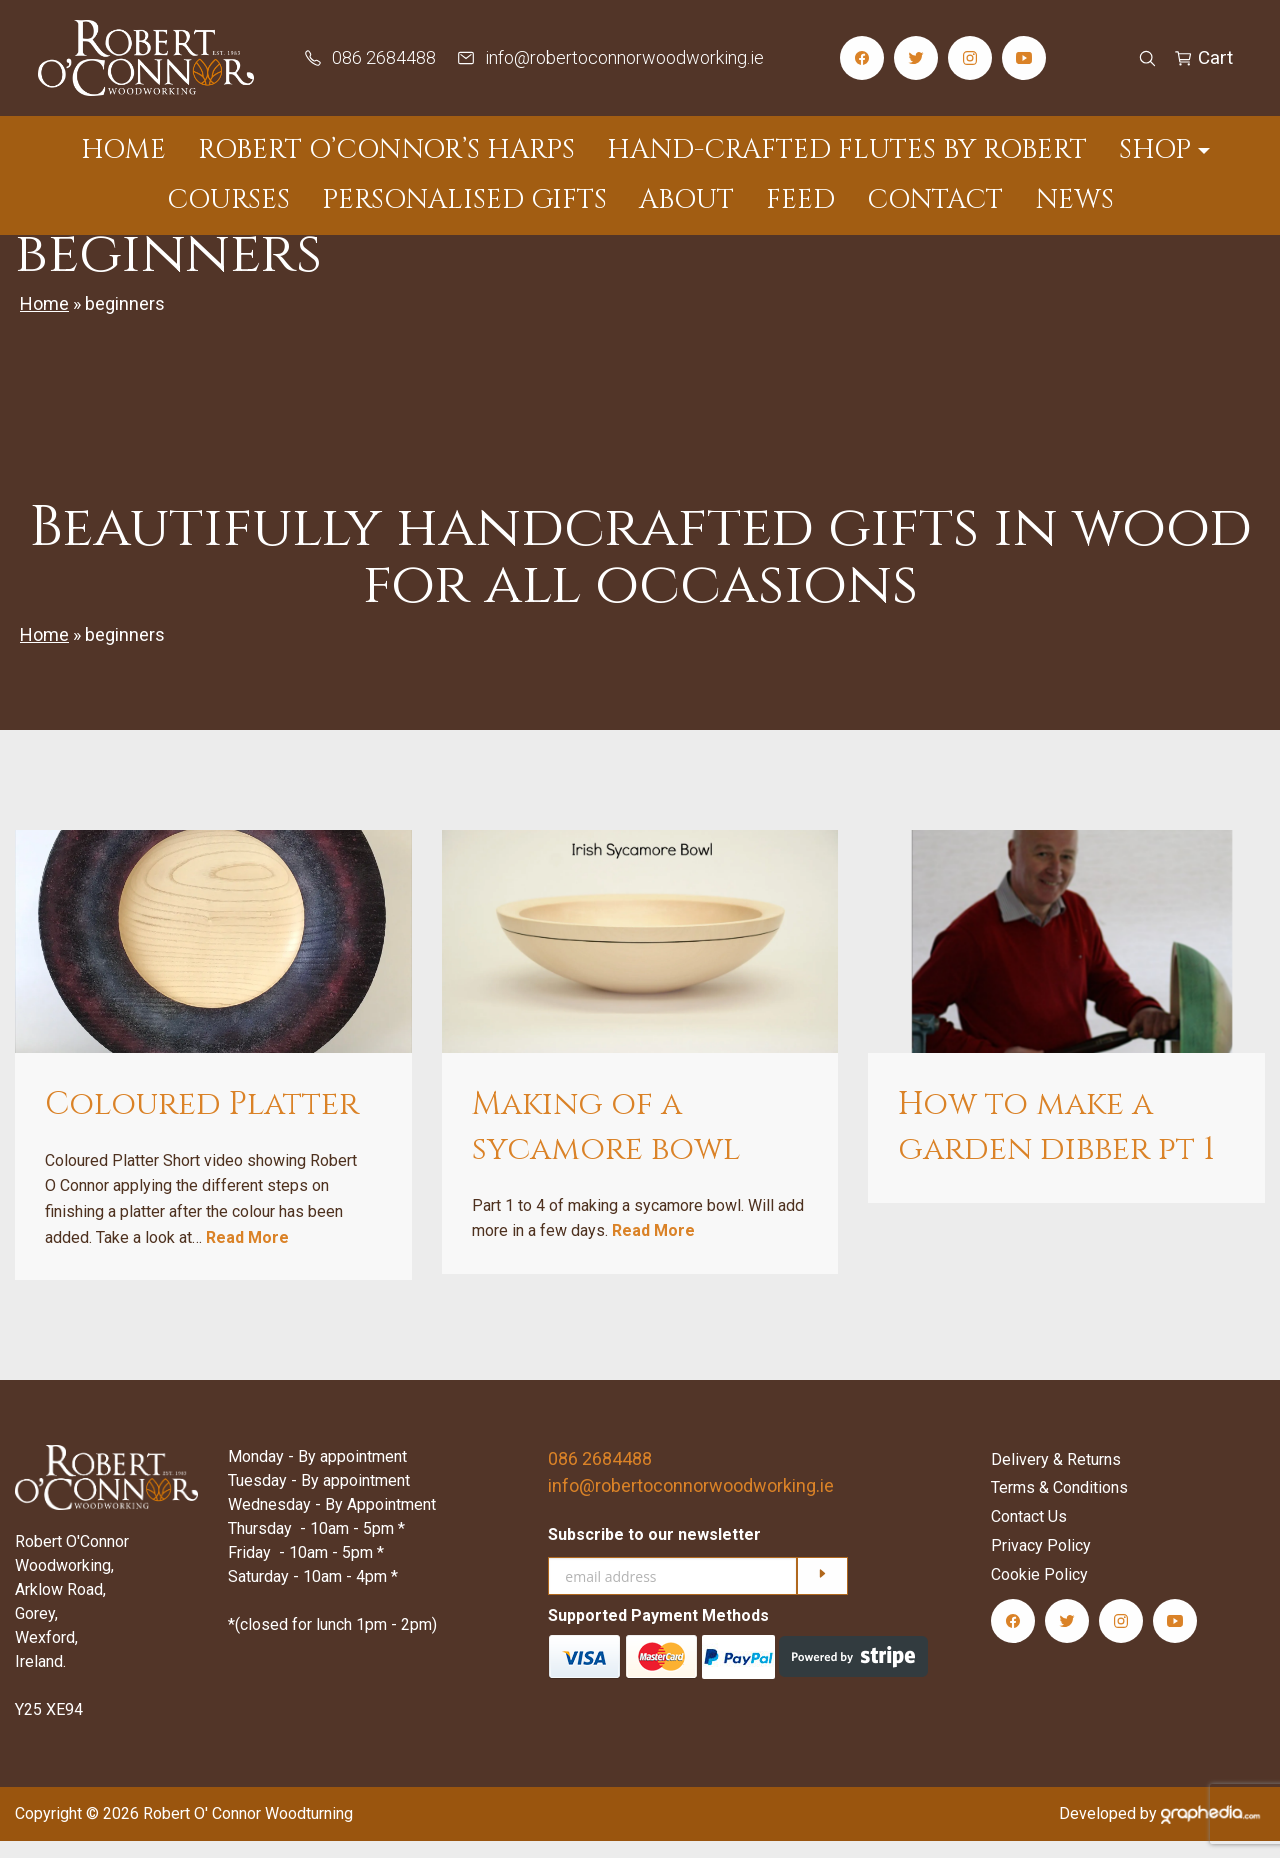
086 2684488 (600, 1475)
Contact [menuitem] (935, 200)
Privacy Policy (1041, 1562)
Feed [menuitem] (800, 200)
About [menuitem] (686, 200)
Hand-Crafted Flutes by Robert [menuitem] (847, 150)
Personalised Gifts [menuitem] (464, 200)
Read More (247, 1253)
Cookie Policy (1039, 1591)
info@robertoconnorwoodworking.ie (691, 1502)
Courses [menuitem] (228, 200)
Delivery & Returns (1056, 1475)
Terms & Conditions (1059, 1504)
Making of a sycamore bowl (606, 1144)
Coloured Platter (202, 1121)
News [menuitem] (1074, 200)
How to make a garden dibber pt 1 (1056, 1144)
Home (44, 320)
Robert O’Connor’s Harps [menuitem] (386, 150)
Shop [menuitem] (1155, 150)
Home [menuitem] (123, 150)
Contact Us (1029, 1533)
